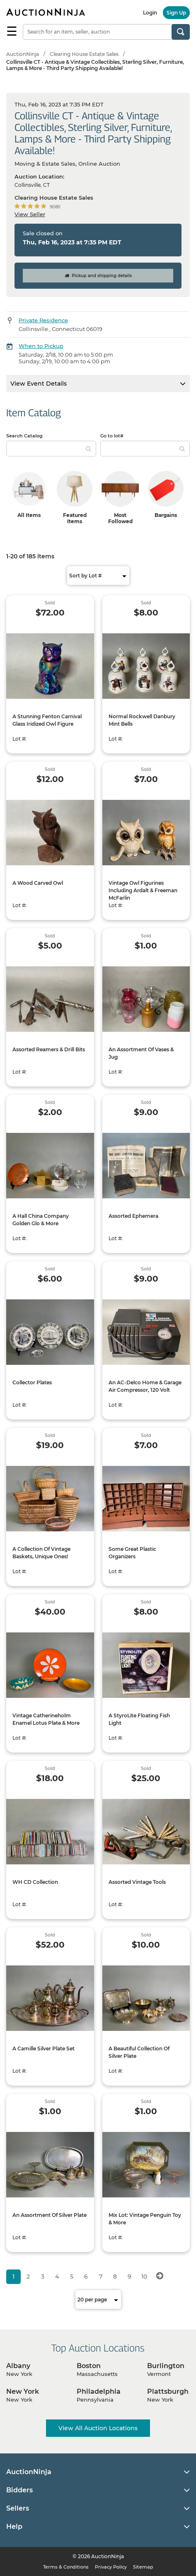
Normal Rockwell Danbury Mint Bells (142, 720)
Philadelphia (99, 2391)
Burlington (165, 2366)
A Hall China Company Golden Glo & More (40, 1219)
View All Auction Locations (98, 2428)
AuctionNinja (22, 54)
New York (22, 2391)
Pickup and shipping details (98, 275)
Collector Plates (32, 1382)
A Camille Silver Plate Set (43, 2048)
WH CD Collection (35, 1882)
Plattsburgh (168, 2391)
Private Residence (43, 320)
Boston (89, 2366)
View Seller (30, 214)
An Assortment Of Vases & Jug (141, 1053)
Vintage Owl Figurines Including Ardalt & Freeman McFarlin (143, 890)
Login (150, 13)
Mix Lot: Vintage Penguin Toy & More (145, 2219)
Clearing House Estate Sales (84, 54)
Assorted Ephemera (133, 1216)
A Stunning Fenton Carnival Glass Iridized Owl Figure (47, 720)
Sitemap (143, 2567)
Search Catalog (24, 436)
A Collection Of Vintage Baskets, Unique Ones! (41, 1553)
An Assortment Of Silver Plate (49, 2215)
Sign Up (176, 13)
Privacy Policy (111, 2567)
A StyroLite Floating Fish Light (139, 1719)
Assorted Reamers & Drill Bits (48, 1049)
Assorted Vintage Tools (137, 1882)
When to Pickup (41, 346)
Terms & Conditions (66, 2567)
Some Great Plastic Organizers (132, 1553)
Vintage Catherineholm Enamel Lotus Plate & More (46, 1719)
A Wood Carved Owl (37, 883)
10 (144, 2276)
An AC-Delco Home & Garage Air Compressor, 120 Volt (145, 1386)
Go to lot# (111, 436)
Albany (18, 2366)
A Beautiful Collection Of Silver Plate (139, 2052)
